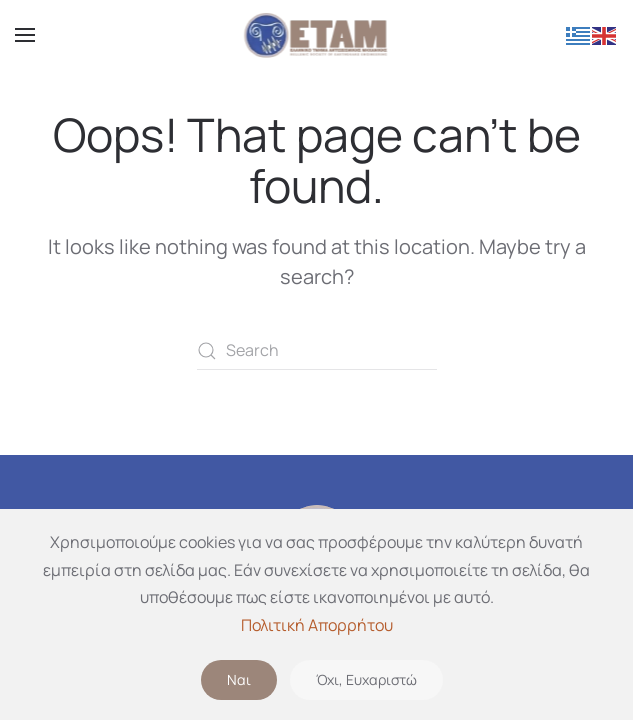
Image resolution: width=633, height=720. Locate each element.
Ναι (239, 679)
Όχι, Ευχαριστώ (366, 679)
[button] (25, 35)
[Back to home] (316, 35)
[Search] (317, 351)
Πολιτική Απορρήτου (317, 625)
